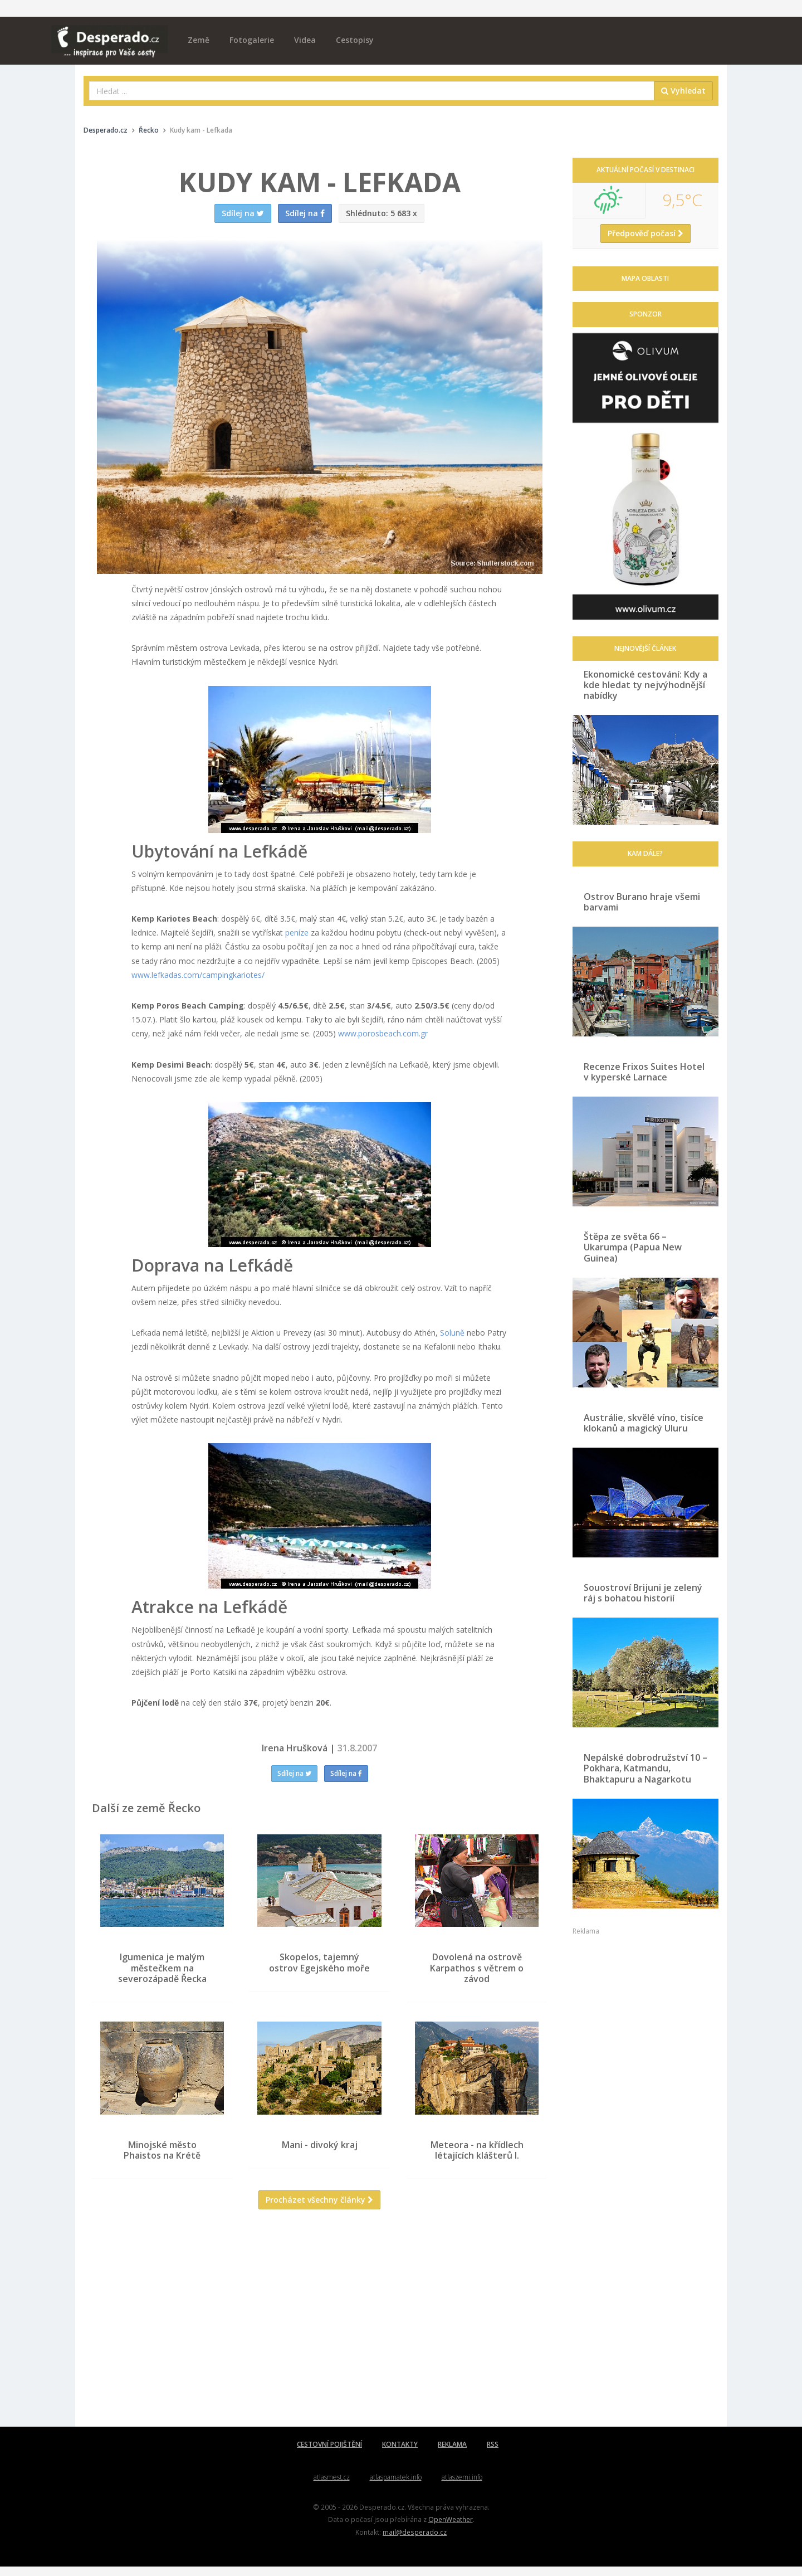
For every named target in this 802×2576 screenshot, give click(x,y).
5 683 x (381, 213)
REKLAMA (452, 2453)
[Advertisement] (320, 2336)
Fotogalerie (251, 40)
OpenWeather (450, 2529)
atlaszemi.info (462, 2486)
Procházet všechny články (319, 2209)
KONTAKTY (400, 2453)
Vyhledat (683, 90)
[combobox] (371, 90)
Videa (305, 40)
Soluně (452, 1332)
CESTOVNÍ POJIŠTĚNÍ (329, 2453)
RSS (492, 2453)
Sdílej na (294, 1773)
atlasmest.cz (332, 2486)
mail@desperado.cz (415, 2541)
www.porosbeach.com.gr (383, 1033)
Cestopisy (355, 40)
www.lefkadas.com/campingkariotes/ (198, 975)
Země (198, 40)
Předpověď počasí (645, 233)
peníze (297, 932)
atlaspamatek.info (396, 2486)
